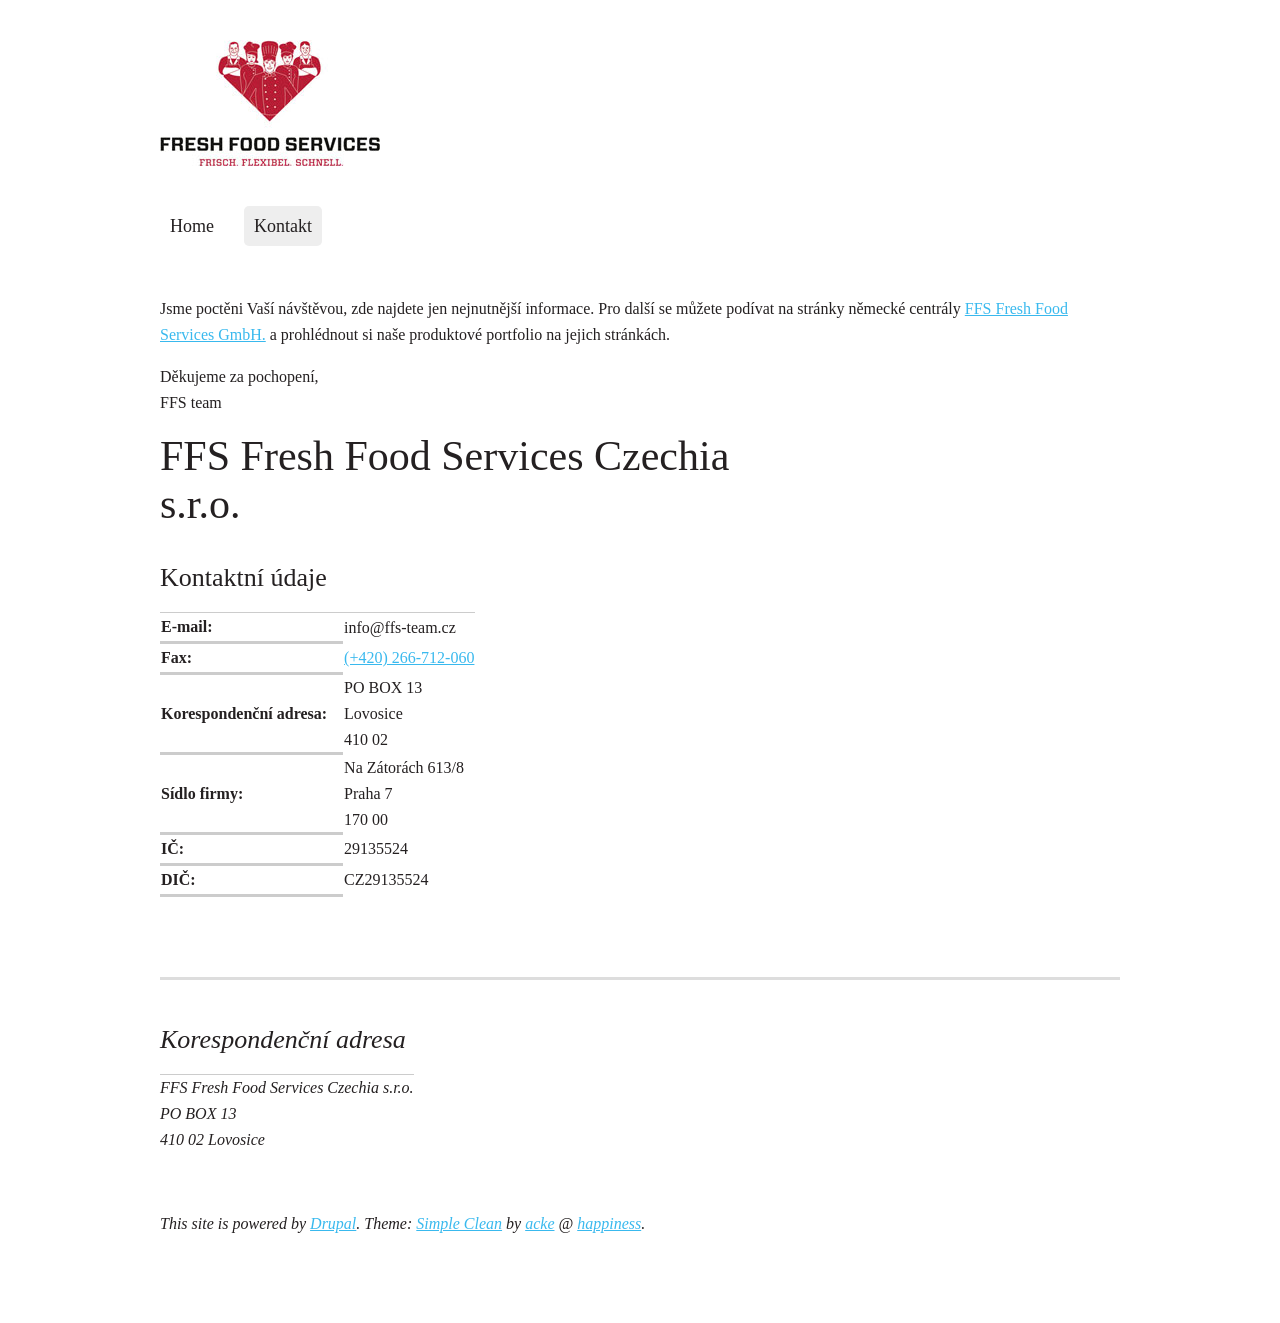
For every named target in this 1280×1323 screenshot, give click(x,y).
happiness (609, 1223)
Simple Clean (459, 1223)
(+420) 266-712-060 (409, 657)
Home (192, 226)
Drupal (333, 1223)
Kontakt (283, 226)
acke (539, 1223)
